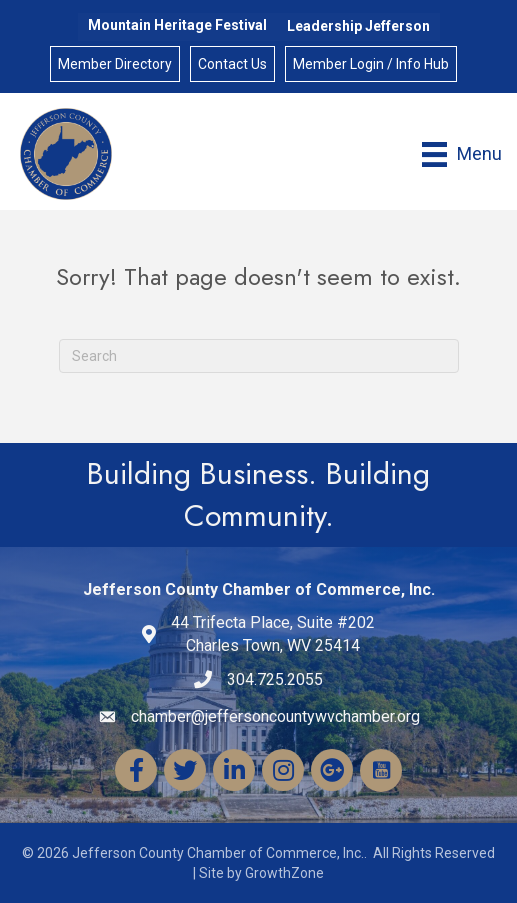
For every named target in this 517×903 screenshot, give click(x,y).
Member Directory (115, 64)
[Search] (259, 356)
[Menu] (462, 154)
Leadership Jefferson (358, 26)
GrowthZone (284, 873)
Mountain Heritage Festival (177, 25)
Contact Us (232, 64)
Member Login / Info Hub (371, 64)
